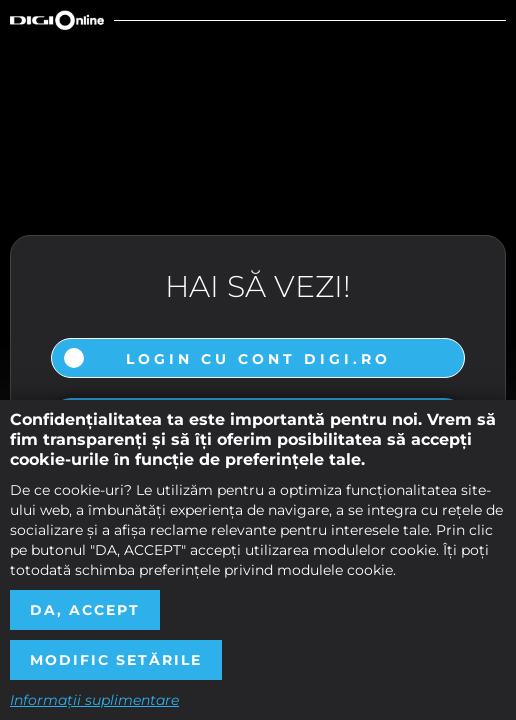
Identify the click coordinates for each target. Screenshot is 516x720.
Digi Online (57, 20)
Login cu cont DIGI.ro (258, 359)
